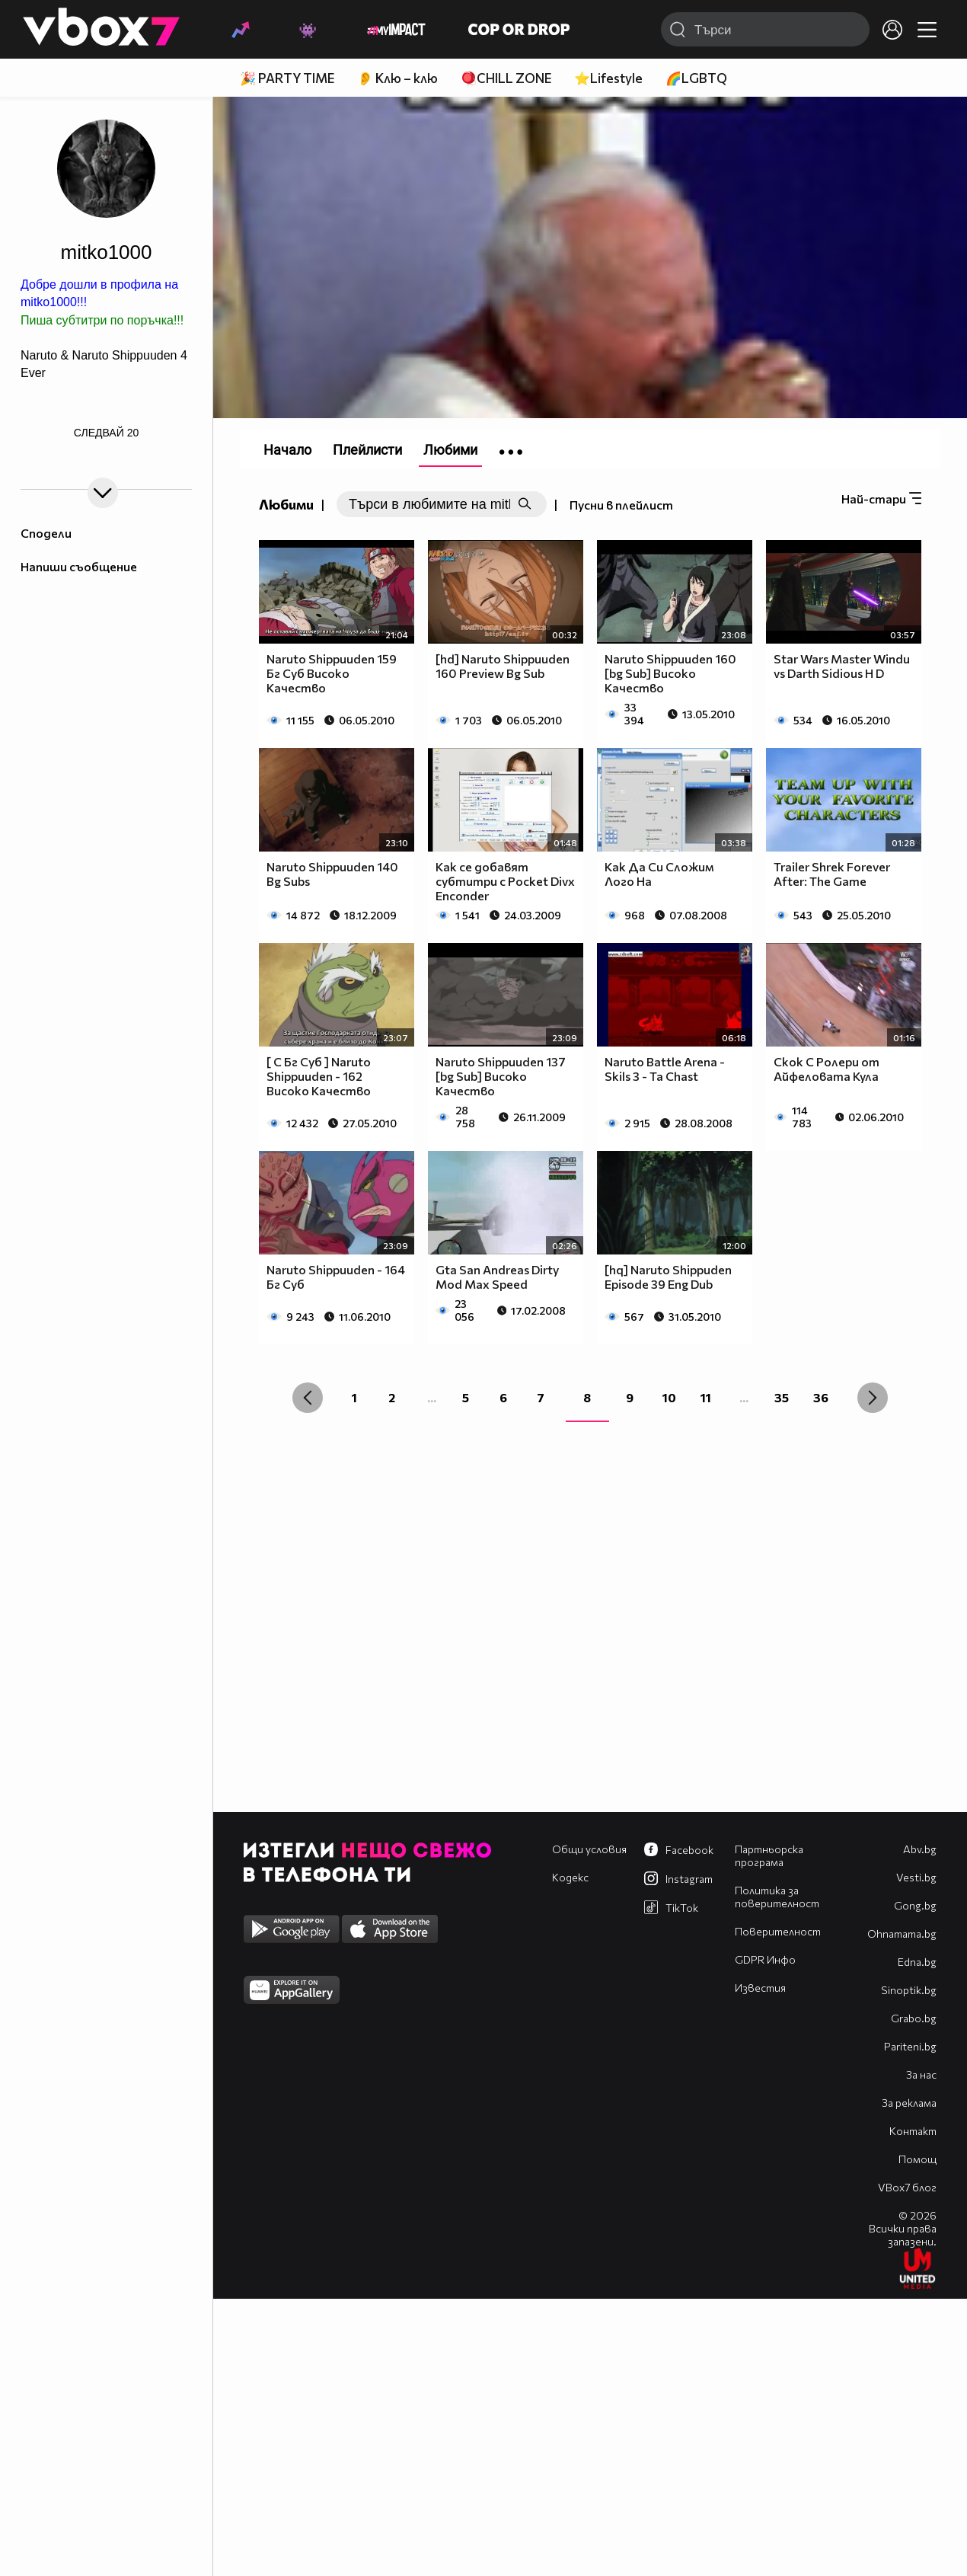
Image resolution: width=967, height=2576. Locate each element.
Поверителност (778, 1931)
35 (781, 1397)
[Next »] (872, 1397)
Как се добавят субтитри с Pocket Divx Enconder (505, 881)
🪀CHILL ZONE (506, 78)
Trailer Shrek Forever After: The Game (832, 873)
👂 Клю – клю (397, 78)
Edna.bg (917, 1961)
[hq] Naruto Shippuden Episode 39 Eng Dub (668, 1276)
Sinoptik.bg (909, 1989)
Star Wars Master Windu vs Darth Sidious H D (842, 665)
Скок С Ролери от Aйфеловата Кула (826, 1068)
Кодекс (570, 1877)
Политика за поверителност (777, 1897)
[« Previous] (307, 1397)
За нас (921, 2074)
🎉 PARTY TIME (287, 78)
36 (820, 1397)
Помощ (917, 2159)
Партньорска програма (769, 1855)
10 (669, 1397)
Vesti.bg (916, 1877)
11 (706, 1397)
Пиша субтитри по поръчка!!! (102, 320)
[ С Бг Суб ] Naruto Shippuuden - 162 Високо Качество (318, 1076)
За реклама (909, 2102)
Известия (760, 1987)
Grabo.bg (914, 2018)
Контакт (913, 2130)
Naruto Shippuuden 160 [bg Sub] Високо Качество (670, 673)
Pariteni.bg (910, 2046)
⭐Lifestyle (608, 78)
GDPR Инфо (765, 1959)
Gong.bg (915, 1905)
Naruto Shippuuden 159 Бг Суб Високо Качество (331, 673)
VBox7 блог (907, 2187)
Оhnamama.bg (902, 1933)
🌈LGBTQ (696, 78)
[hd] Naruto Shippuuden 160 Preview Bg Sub (503, 665)
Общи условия (589, 1849)
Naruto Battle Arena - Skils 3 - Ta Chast (665, 1068)
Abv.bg (920, 1849)
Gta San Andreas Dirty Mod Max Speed (497, 1276)
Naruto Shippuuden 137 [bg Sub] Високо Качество (501, 1076)
